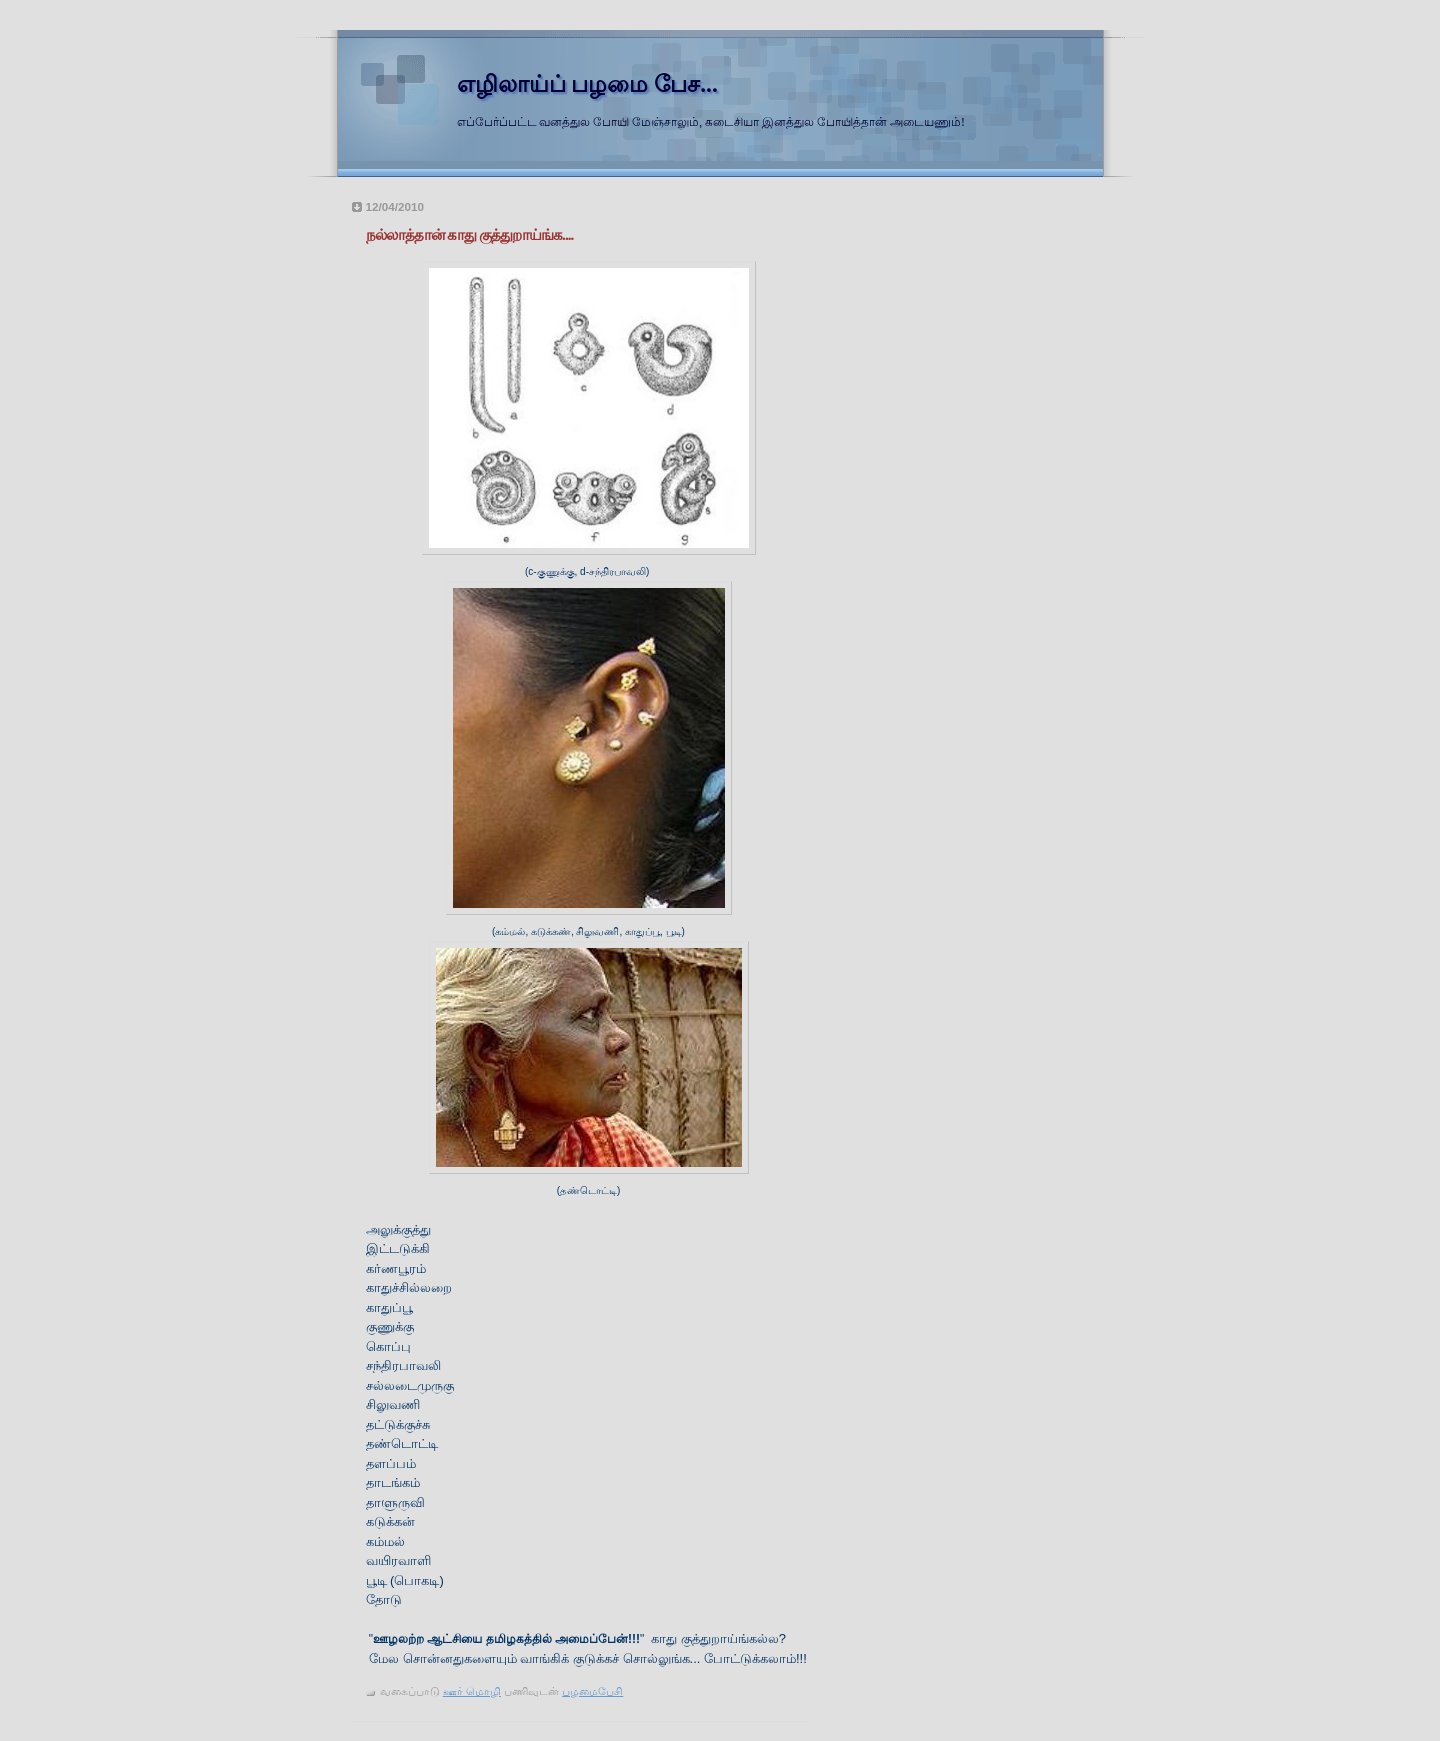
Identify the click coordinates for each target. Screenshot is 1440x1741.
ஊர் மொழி (472, 1691)
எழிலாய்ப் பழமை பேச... (587, 84)
